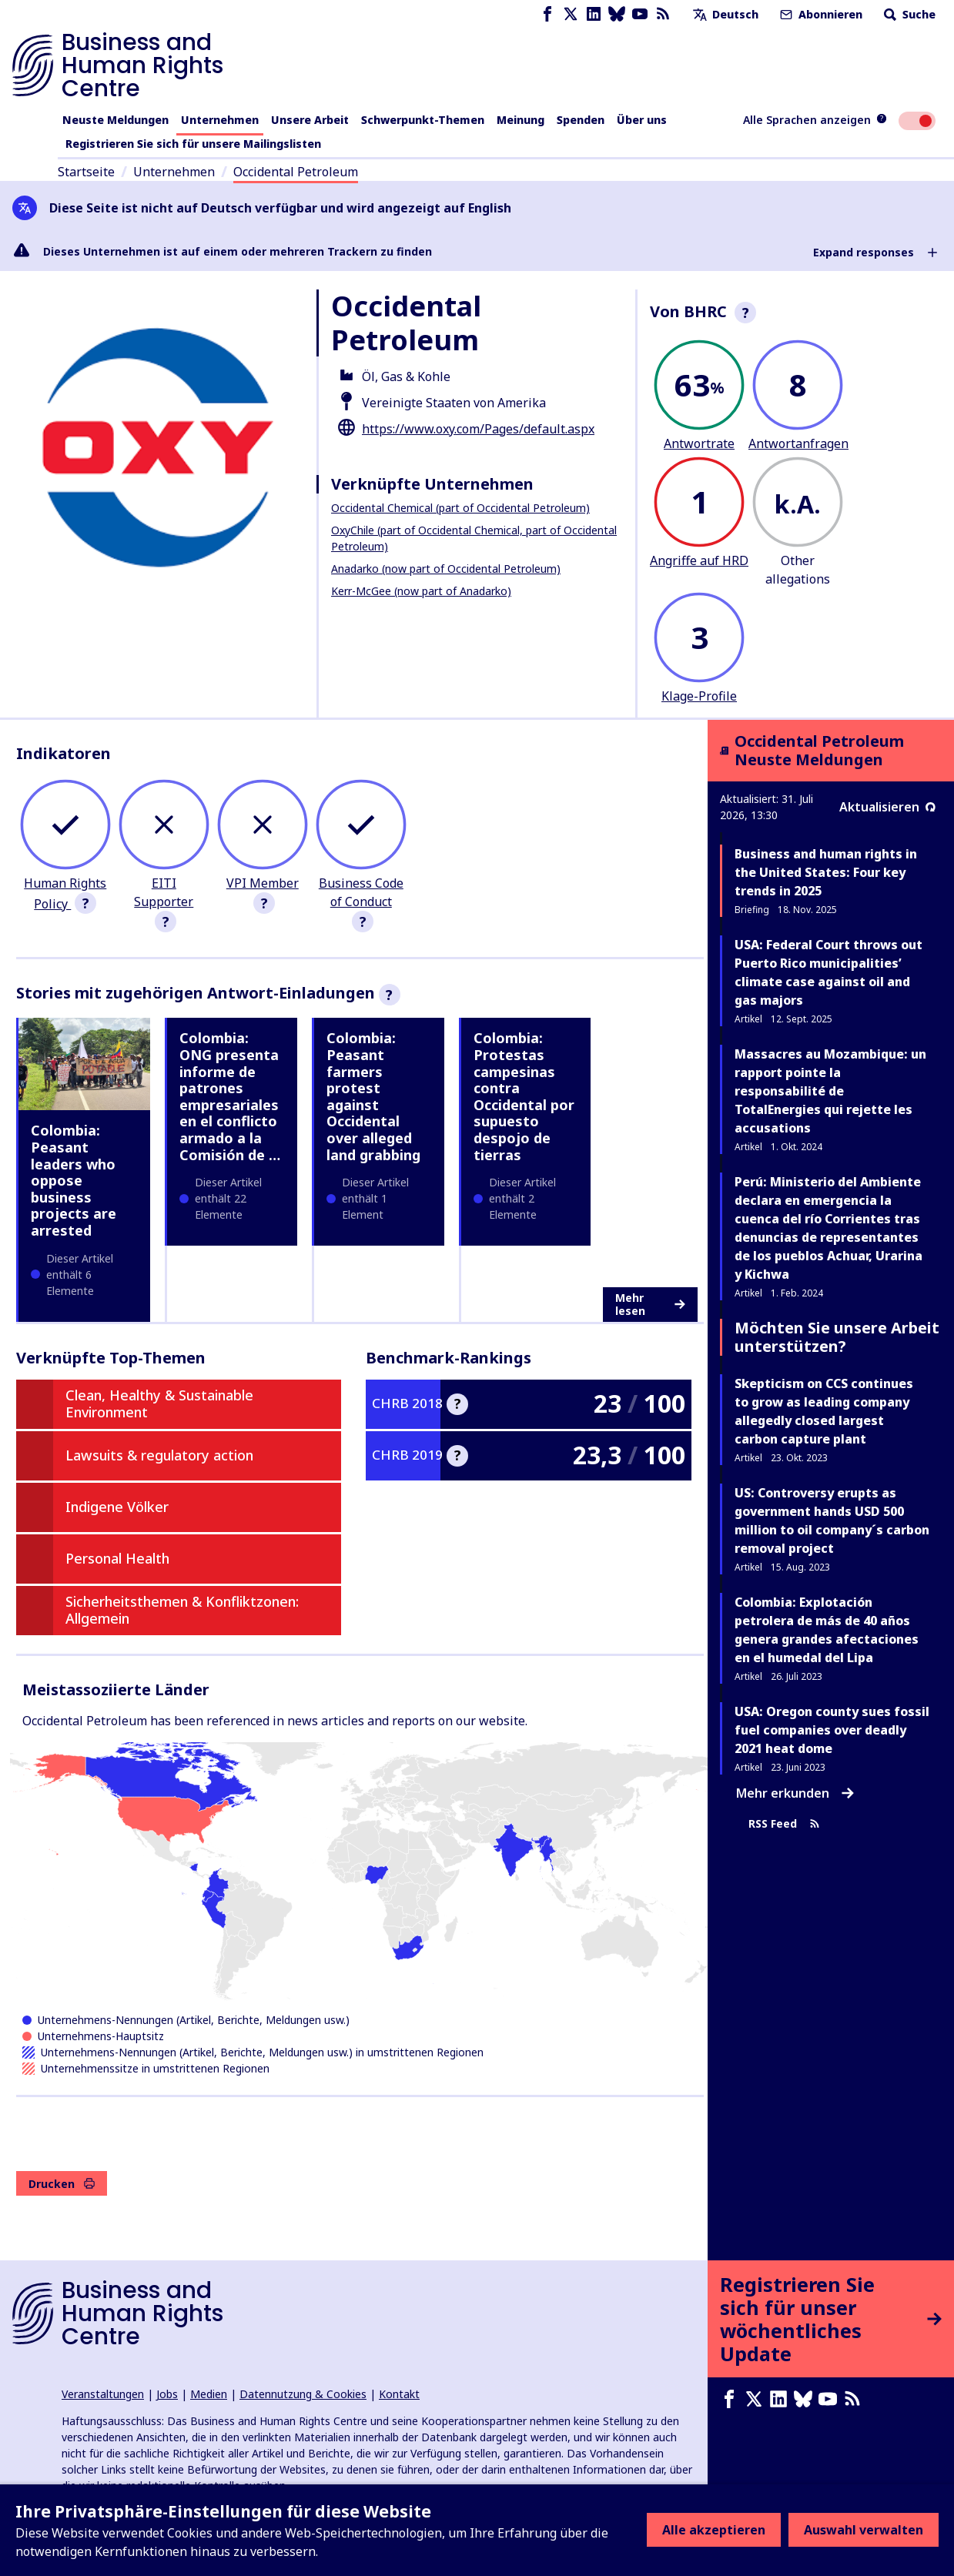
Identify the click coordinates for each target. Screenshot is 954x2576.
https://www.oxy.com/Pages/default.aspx (478, 428)
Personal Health (117, 1558)
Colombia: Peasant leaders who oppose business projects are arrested (73, 1180)
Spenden (580, 119)
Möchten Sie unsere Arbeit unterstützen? (837, 1337)
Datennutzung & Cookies (303, 2394)
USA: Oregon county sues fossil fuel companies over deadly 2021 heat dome (832, 1730)
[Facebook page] (547, 14)
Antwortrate (699, 443)
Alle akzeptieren (713, 2529)
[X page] (570, 14)
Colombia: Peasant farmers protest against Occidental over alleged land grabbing (373, 1096)
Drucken (61, 2183)
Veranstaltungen (103, 2394)
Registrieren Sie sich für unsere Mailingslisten (193, 143)
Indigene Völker (117, 1506)
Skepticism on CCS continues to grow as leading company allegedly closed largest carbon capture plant (824, 1411)
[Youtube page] (640, 14)
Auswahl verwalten (863, 2529)
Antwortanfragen (798, 443)
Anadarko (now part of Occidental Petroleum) (446, 568)
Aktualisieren (887, 806)
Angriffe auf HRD (699, 560)
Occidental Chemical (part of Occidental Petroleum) (460, 507)
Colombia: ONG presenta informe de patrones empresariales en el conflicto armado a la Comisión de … (229, 1096)
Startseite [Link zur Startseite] (86, 171)
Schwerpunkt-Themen (422, 119)
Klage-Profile (699, 695)
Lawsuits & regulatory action (159, 1455)
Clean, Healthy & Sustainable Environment (159, 1403)
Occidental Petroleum (295, 171)
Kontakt (399, 2394)
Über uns (642, 119)
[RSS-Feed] (663, 14)
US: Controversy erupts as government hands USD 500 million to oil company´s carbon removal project (832, 1520)
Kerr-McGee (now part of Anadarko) (421, 591)
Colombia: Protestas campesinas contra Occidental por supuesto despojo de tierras (524, 1096)
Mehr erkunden (795, 1793)
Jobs (167, 2394)
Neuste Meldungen (115, 119)
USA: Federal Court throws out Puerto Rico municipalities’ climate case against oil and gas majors (828, 972)
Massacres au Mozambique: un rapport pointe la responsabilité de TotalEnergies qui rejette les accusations (830, 1090)
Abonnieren (819, 14)
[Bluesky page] (617, 14)
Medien (208, 2394)
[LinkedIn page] (593, 14)
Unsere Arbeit (310, 119)
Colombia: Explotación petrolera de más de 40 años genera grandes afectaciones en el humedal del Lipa (827, 1630)
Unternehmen (220, 119)
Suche (908, 14)
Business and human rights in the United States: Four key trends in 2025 (826, 872)
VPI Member (262, 883)
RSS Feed (784, 1824)
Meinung (520, 119)
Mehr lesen (650, 1304)
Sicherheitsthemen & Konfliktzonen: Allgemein (182, 1610)
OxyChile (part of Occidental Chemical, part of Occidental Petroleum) (474, 538)
